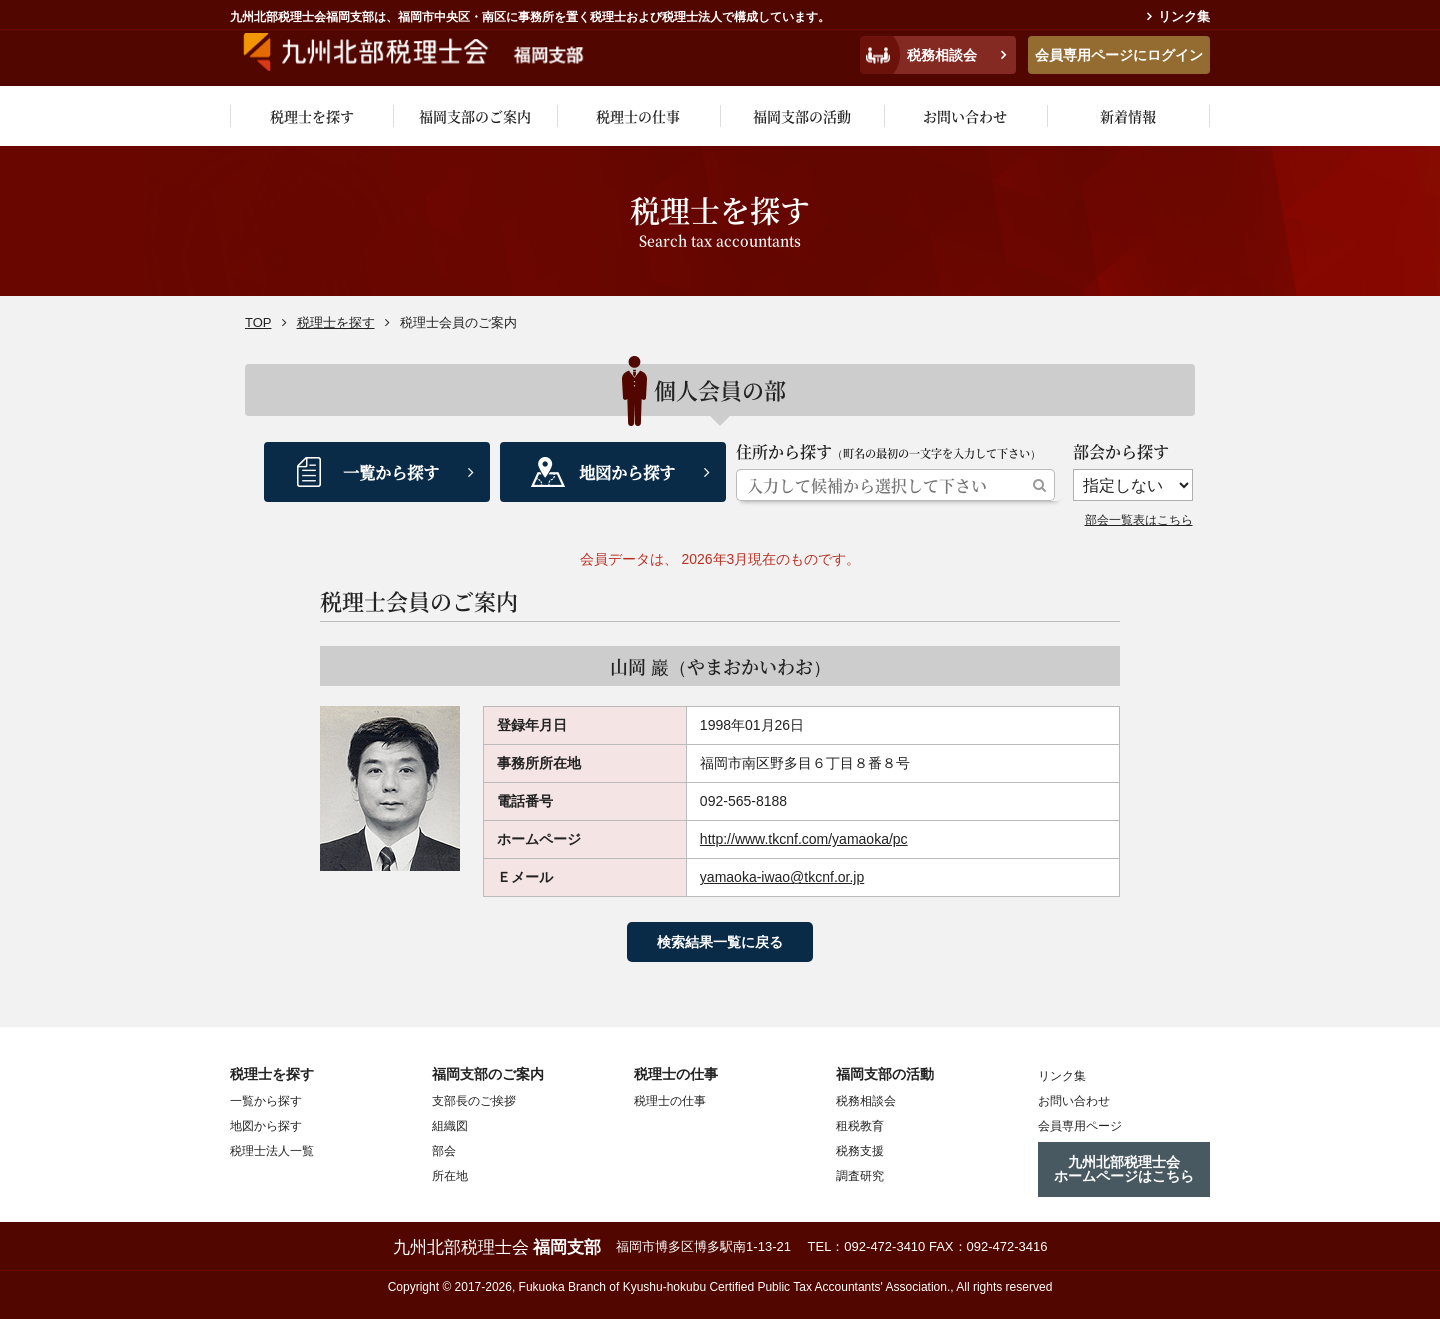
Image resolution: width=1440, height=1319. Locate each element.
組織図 (450, 1126)
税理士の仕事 (638, 116)
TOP (258, 322)
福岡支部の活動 (802, 116)
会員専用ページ (1080, 1125)
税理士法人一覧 (272, 1151)
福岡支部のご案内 (475, 116)
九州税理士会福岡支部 (427, 52)
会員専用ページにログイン (1119, 55)
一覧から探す (391, 472)
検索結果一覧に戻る (720, 942)
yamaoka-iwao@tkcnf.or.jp (782, 877)
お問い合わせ (965, 116)
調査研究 (860, 1176)
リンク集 (1184, 16)
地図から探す (627, 472)
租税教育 (860, 1126)
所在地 (450, 1176)
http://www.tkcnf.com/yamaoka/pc (804, 839)
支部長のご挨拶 (474, 1101)
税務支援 (860, 1151)
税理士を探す (312, 116)
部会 (444, 1151)
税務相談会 (942, 55)
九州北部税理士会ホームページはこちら (1124, 1169)
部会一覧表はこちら (1139, 520)
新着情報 (1128, 116)
